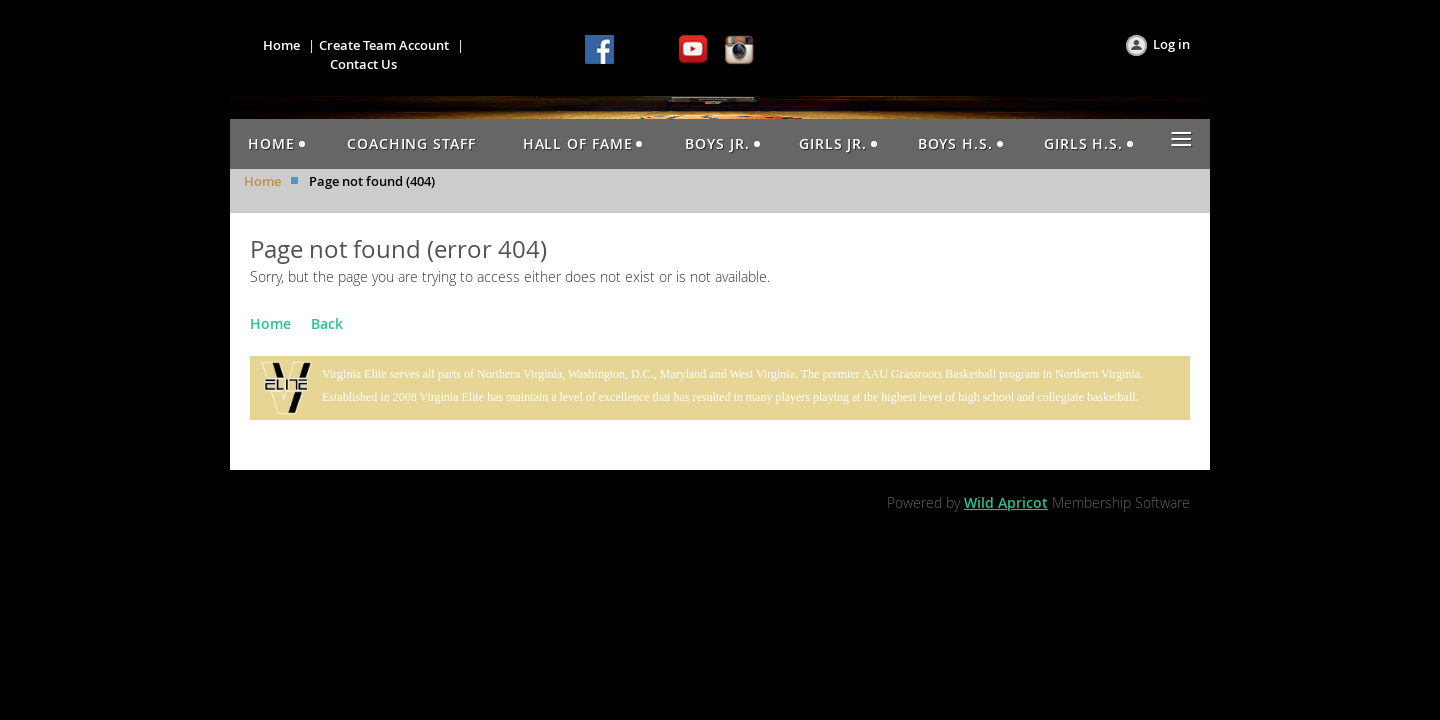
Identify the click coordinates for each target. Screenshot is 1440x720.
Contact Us (363, 64)
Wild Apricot (1006, 502)
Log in (1171, 44)
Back (327, 323)
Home (281, 45)
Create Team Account (384, 45)
